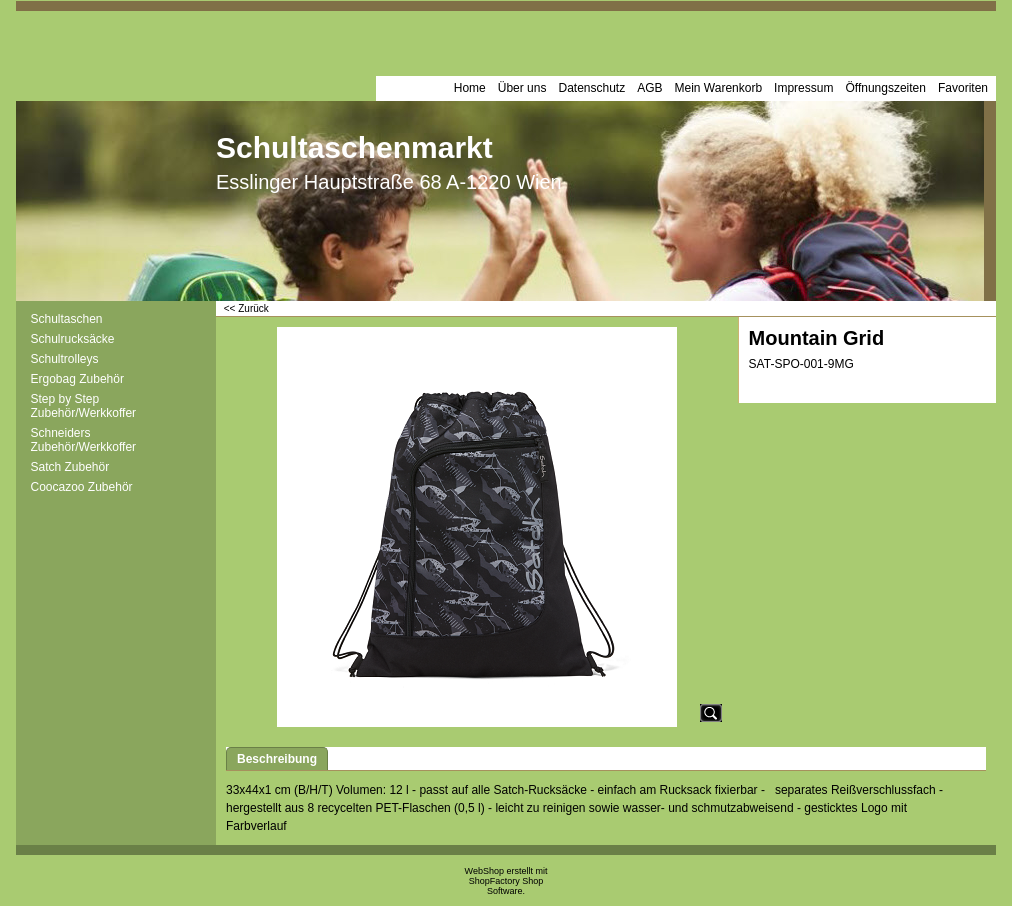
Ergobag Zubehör (77, 379)
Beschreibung (277, 759)
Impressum (803, 88)
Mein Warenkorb (719, 88)
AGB (649, 88)
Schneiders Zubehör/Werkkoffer (84, 440)
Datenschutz (591, 88)
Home (470, 88)
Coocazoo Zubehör (82, 487)
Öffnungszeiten (885, 88)
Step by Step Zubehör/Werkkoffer (84, 406)
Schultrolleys (65, 359)
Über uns (522, 88)
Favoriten (963, 88)
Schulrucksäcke (73, 339)
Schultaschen (67, 319)
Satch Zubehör (70, 467)
